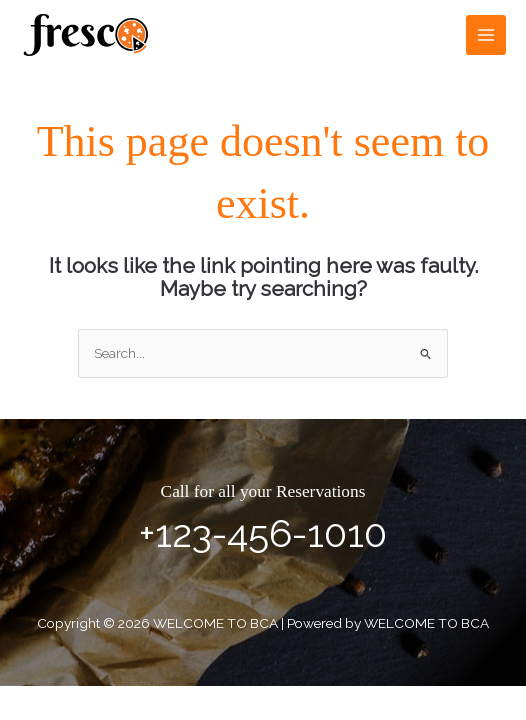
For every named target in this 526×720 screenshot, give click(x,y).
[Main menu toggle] (486, 35)
